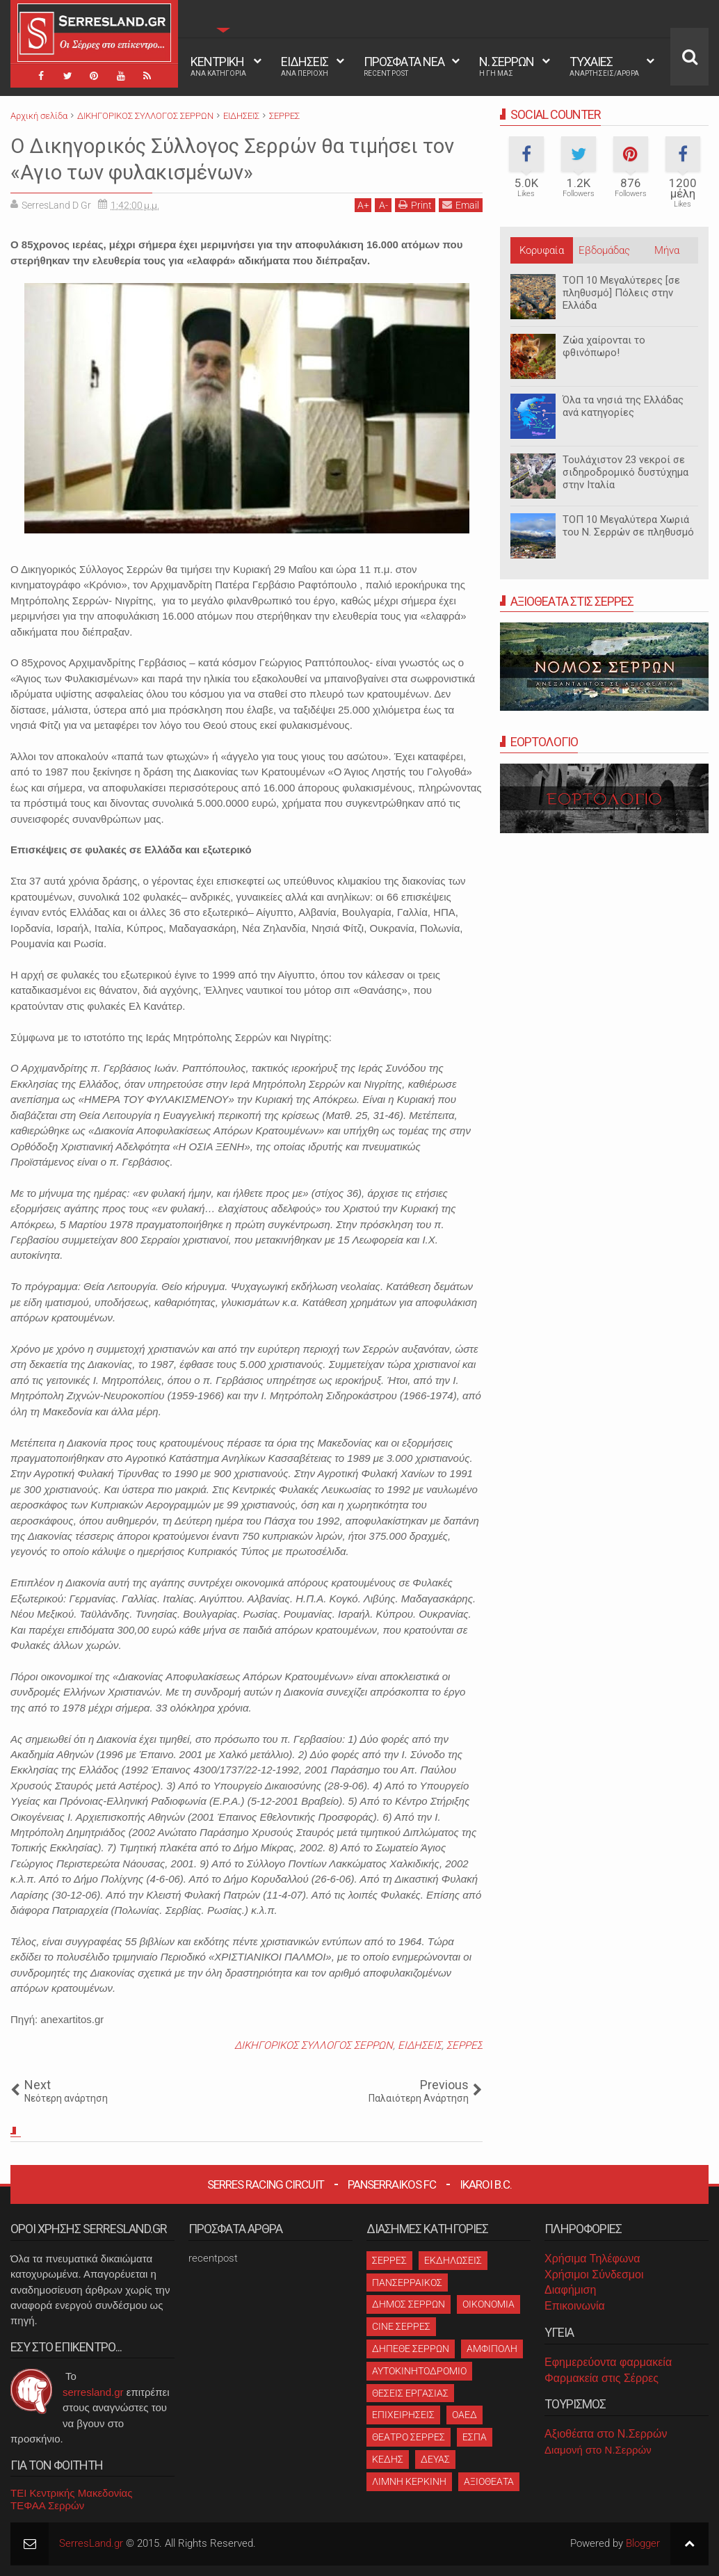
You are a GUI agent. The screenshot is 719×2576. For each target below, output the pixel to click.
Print (415, 204)
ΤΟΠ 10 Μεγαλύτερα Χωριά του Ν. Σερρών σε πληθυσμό (628, 525)
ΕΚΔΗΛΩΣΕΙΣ (453, 2260)
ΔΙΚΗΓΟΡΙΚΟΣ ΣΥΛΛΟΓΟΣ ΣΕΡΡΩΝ (313, 2045)
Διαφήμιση (570, 2290)
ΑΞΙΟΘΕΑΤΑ (489, 2481)
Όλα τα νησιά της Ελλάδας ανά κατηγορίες (623, 406)
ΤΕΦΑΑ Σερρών (47, 2505)
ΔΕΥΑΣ (435, 2459)
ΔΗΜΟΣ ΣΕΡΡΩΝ (408, 2304)
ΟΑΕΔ (464, 2414)
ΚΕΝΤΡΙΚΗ (218, 66)
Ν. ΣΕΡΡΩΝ (506, 66)
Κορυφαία (541, 250)
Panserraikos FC (392, 2184)
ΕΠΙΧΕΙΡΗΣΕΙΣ (403, 2414)
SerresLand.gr (91, 2543)
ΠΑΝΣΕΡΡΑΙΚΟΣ (407, 2282)
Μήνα (666, 250)
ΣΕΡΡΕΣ (464, 2045)
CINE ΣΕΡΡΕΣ (401, 2326)
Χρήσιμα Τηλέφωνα (592, 2258)
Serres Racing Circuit (265, 2184)
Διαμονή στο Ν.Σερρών (598, 2450)
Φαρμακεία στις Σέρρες (601, 2378)
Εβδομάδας (604, 250)
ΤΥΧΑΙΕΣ (604, 66)
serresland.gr (93, 2392)
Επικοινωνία (574, 2306)
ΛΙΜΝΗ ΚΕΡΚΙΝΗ (409, 2481)
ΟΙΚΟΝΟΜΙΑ (488, 2304)
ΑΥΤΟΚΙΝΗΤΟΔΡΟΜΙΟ (419, 2370)
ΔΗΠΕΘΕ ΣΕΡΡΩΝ (410, 2348)
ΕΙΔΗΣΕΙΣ (304, 66)
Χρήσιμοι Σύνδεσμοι (593, 2274)
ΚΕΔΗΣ (387, 2459)
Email (460, 204)
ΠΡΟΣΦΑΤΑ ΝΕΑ (404, 66)
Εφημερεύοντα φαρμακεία (608, 2362)
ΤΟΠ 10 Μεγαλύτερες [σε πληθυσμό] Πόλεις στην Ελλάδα (621, 293)
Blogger (643, 2543)
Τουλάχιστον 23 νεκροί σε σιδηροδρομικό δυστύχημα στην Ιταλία (625, 472)
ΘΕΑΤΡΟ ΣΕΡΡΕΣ (408, 2436)
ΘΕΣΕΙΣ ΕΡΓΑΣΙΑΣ (410, 2393)
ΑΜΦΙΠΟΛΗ (492, 2348)
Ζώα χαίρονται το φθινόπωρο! (604, 346)
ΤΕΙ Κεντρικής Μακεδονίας (71, 2493)
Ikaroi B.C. (486, 2184)
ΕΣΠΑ (474, 2436)
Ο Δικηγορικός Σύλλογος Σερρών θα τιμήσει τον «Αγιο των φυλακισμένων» (234, 158)
